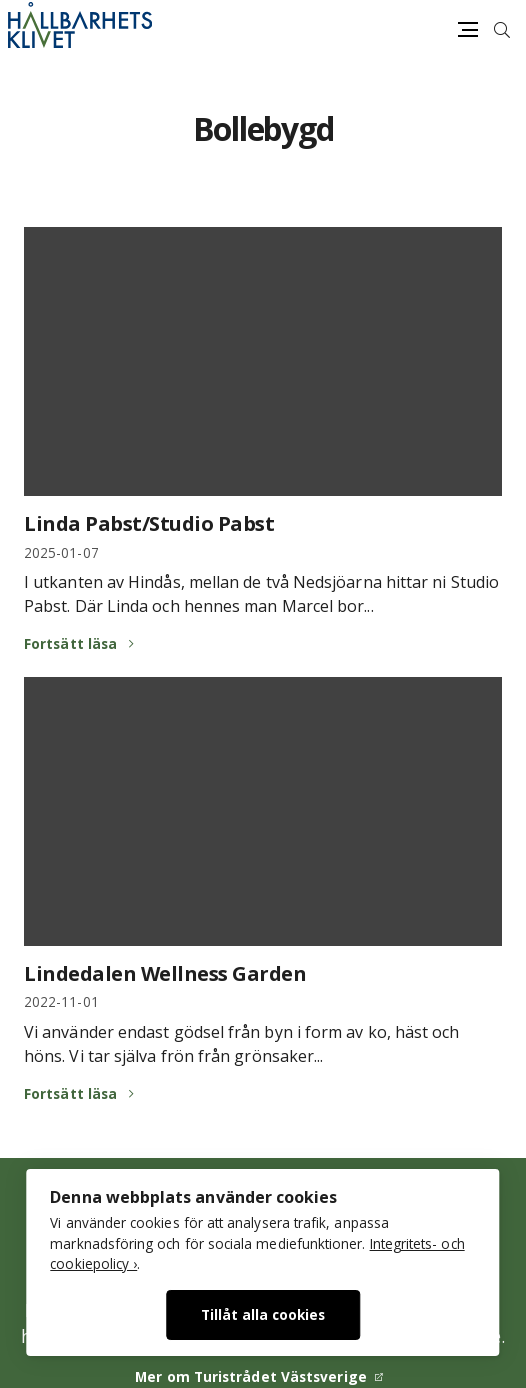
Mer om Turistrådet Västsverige (251, 1376)
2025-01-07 (61, 552)
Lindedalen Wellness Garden (165, 973)
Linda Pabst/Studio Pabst (149, 523)
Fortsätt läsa (70, 643)
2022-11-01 (61, 1001)
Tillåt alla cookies (263, 1314)
